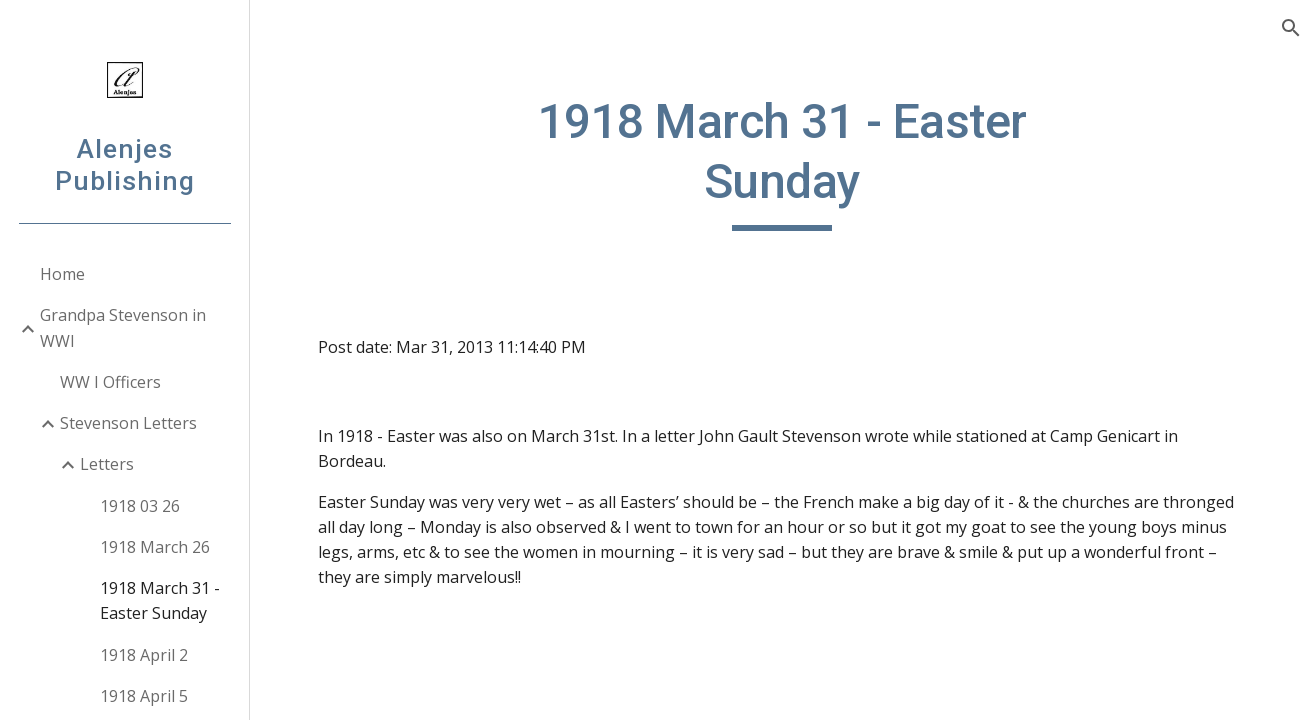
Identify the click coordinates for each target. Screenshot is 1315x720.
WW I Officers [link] (110, 382)
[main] (783, 161)
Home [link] (62, 274)
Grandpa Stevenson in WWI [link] (123, 327)
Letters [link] (107, 464)
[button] (1291, 28)
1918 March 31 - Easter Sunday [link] (160, 600)
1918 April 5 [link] (144, 696)
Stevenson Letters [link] (128, 423)
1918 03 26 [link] (140, 506)
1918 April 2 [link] (144, 655)
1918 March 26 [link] (155, 547)
